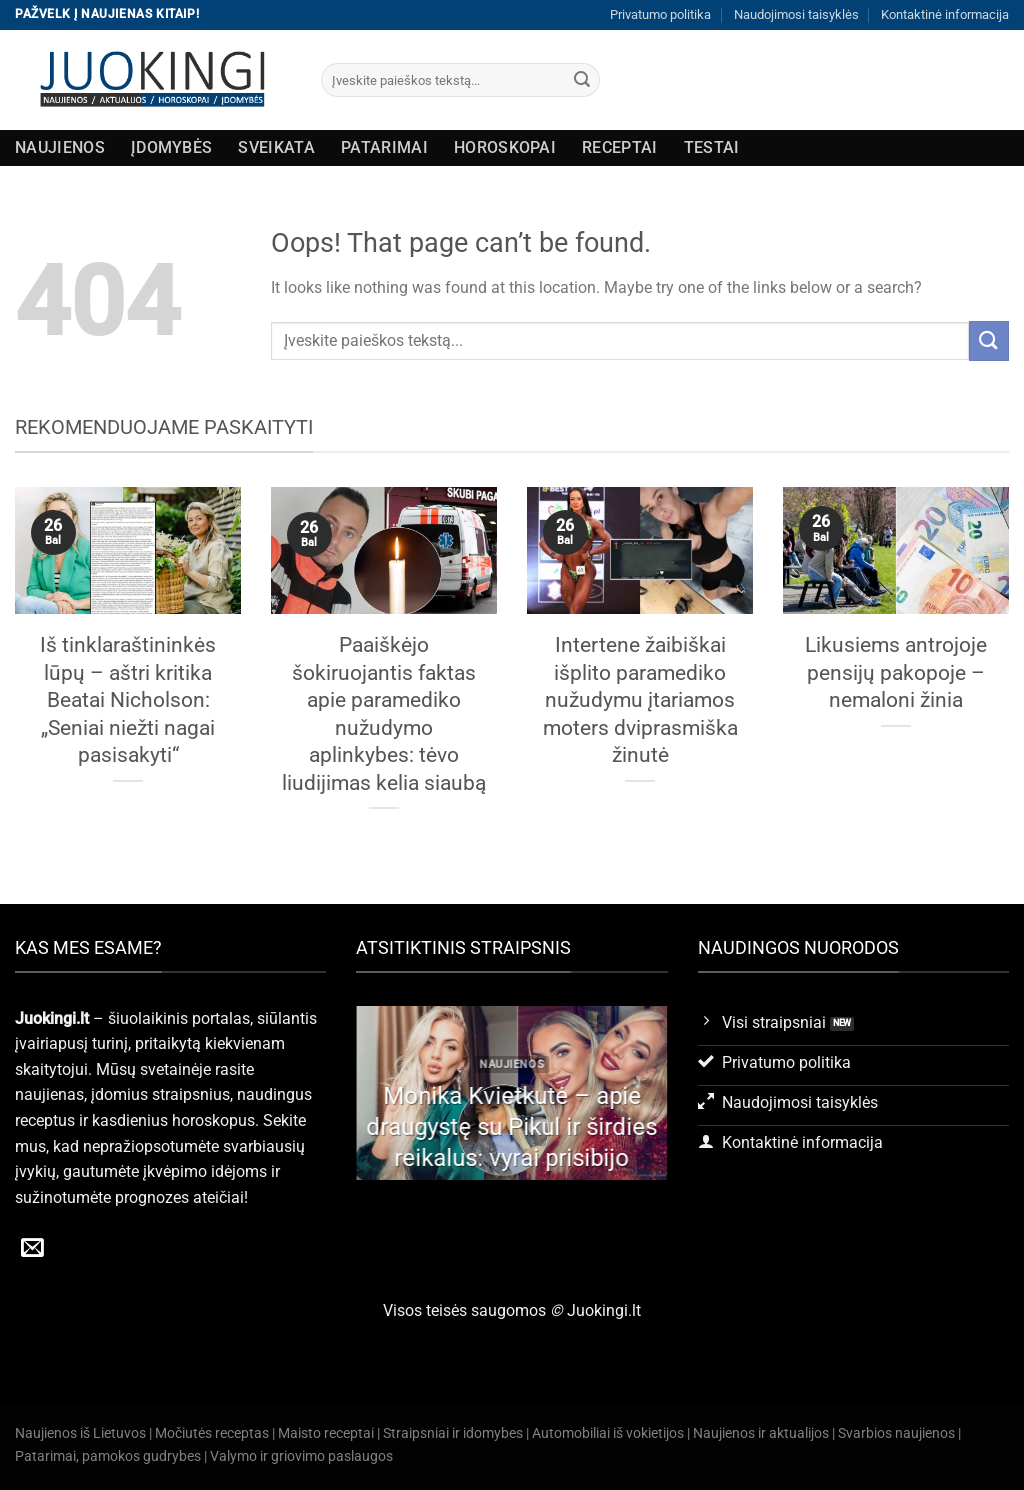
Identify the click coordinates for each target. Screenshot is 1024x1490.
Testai (712, 147)
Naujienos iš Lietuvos (80, 1433)
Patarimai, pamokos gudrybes (108, 1456)
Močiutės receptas (212, 1433)
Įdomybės (172, 147)
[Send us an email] (32, 1249)
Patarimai (384, 147)
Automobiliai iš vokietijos (608, 1433)
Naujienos (60, 147)
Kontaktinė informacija (945, 14)
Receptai (620, 147)
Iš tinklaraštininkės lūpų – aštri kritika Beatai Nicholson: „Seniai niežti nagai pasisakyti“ (128, 699)
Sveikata (276, 147)
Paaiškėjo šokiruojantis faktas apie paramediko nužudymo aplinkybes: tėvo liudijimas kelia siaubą (384, 713)
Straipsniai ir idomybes (453, 1433)
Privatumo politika (660, 14)
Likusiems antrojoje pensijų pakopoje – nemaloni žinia (896, 672)
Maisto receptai (326, 1433)
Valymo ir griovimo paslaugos (301, 1456)
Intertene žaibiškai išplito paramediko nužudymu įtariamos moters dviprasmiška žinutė (640, 699)
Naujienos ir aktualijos (761, 1433)
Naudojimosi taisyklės (796, 14)
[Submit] (582, 80)
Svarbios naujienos (896, 1433)
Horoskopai (505, 147)
